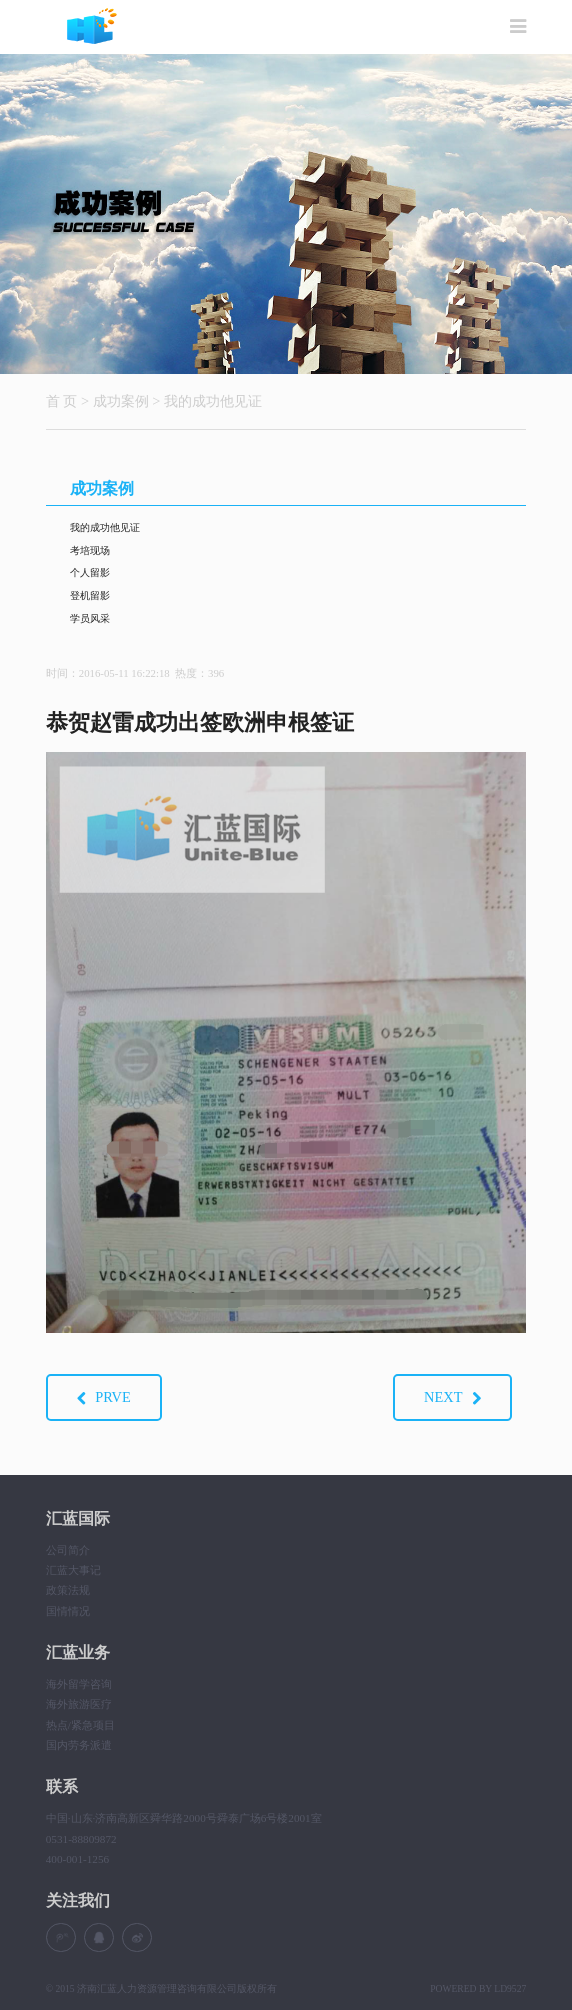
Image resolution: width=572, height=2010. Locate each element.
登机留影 (90, 595)
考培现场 (90, 550)
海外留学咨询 (79, 1684)
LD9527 (510, 1988)
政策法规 (68, 1590)
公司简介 (68, 1550)
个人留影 (90, 572)
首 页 (62, 401)
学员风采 (90, 618)
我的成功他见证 (213, 401)
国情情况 (68, 1611)
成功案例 (121, 401)
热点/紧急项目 (80, 1725)
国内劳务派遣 (79, 1745)
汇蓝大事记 (73, 1570)
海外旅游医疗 (79, 1704)
